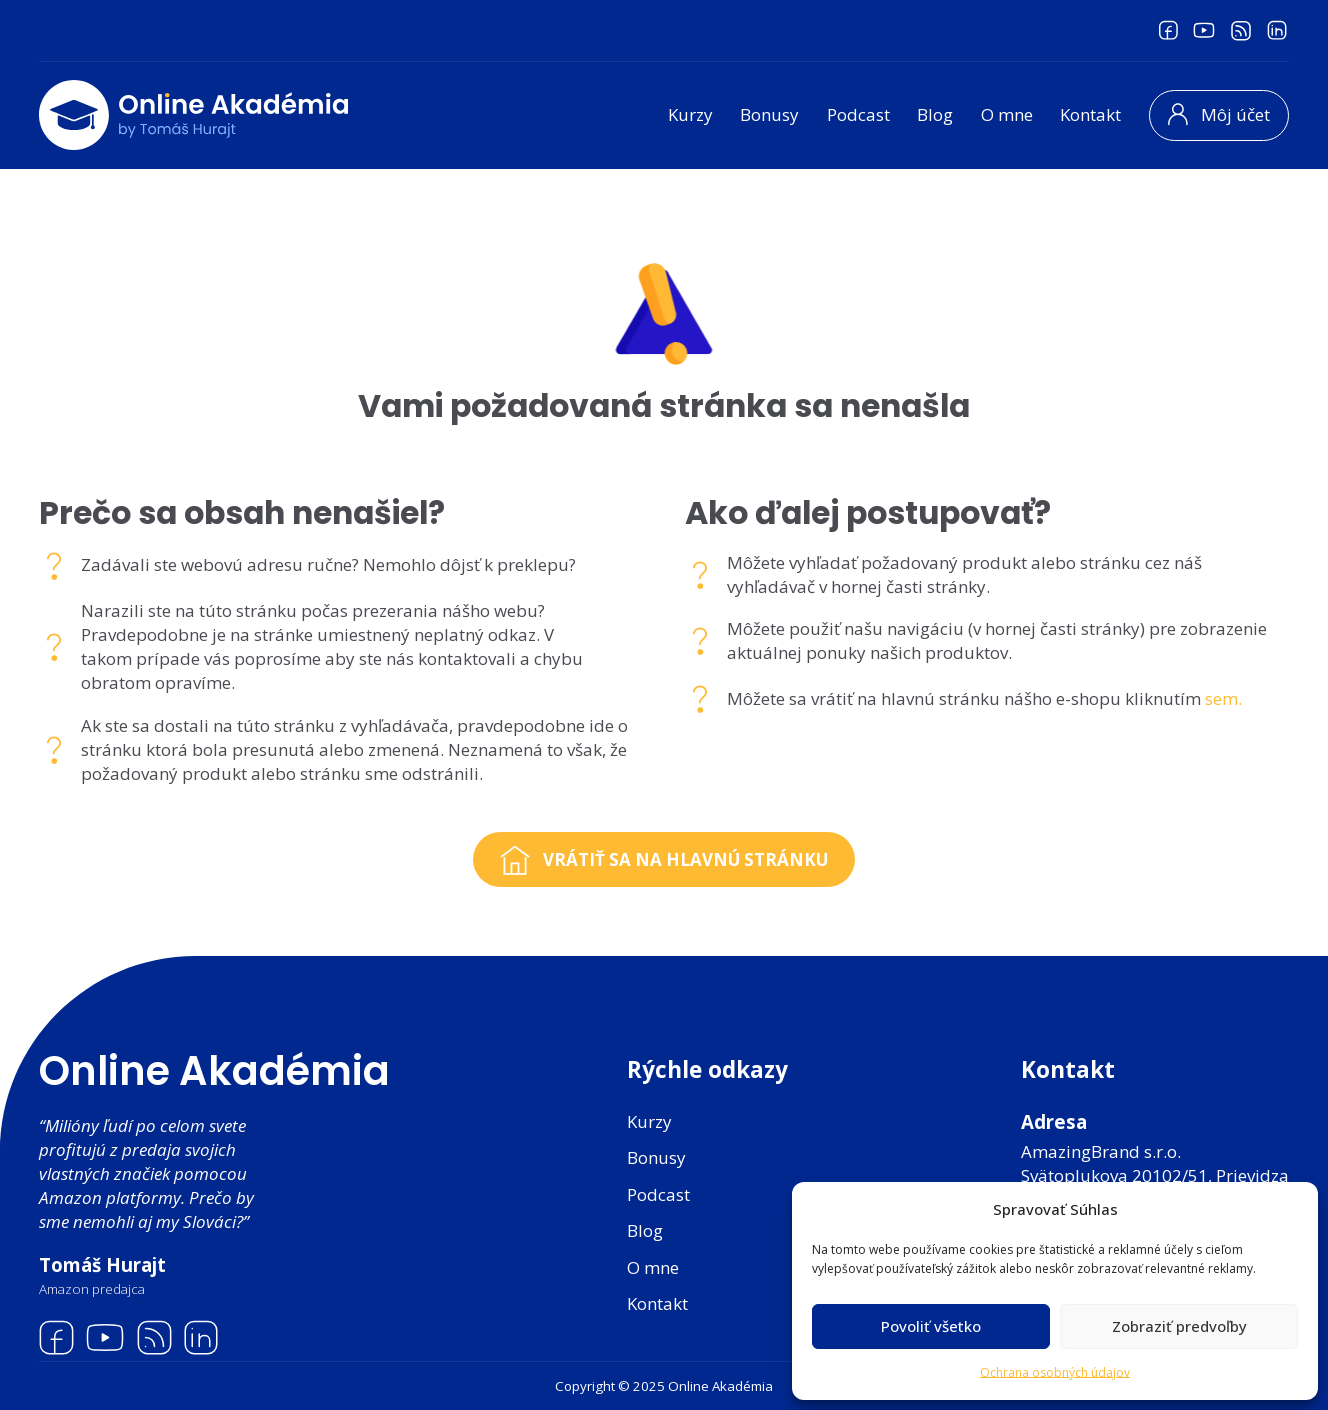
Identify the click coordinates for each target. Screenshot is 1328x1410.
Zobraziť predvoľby (1179, 1326)
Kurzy (690, 114)
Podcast (858, 114)
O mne (1007, 114)
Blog (935, 114)
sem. (1223, 698)
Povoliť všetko (931, 1326)
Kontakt (1090, 114)
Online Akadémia (214, 1071)
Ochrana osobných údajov (1055, 1372)
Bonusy (769, 114)
